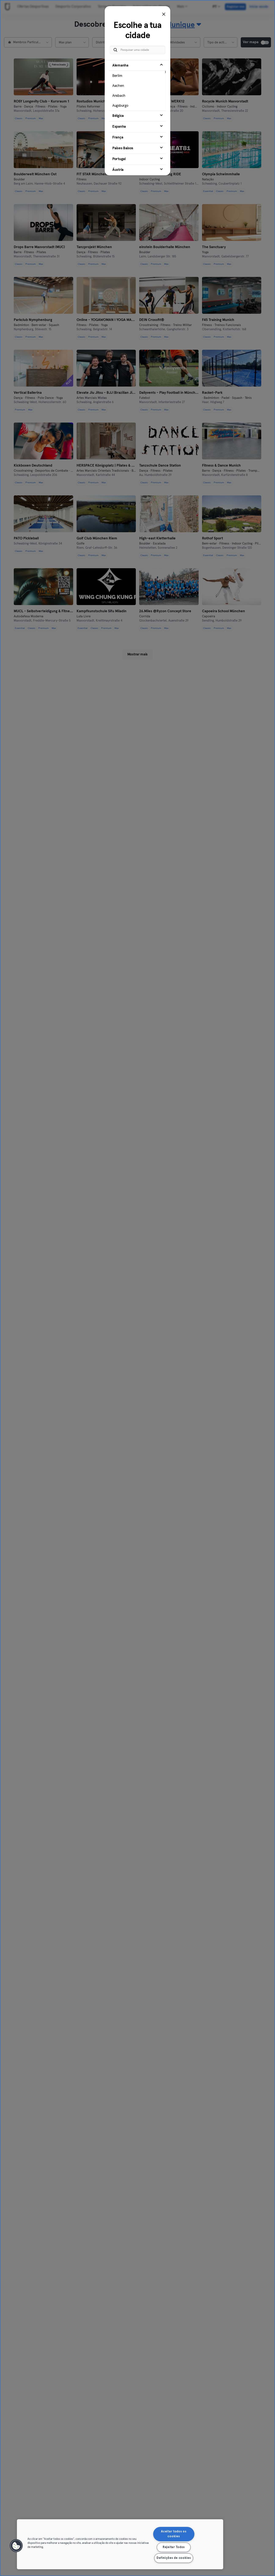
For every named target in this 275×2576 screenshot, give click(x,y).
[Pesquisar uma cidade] (137, 50)
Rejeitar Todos (174, 2547)
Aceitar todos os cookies (173, 2534)
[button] (16, 2546)
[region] (120, 2544)
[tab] (137, 85)
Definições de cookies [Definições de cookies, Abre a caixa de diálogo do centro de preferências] (174, 2558)
